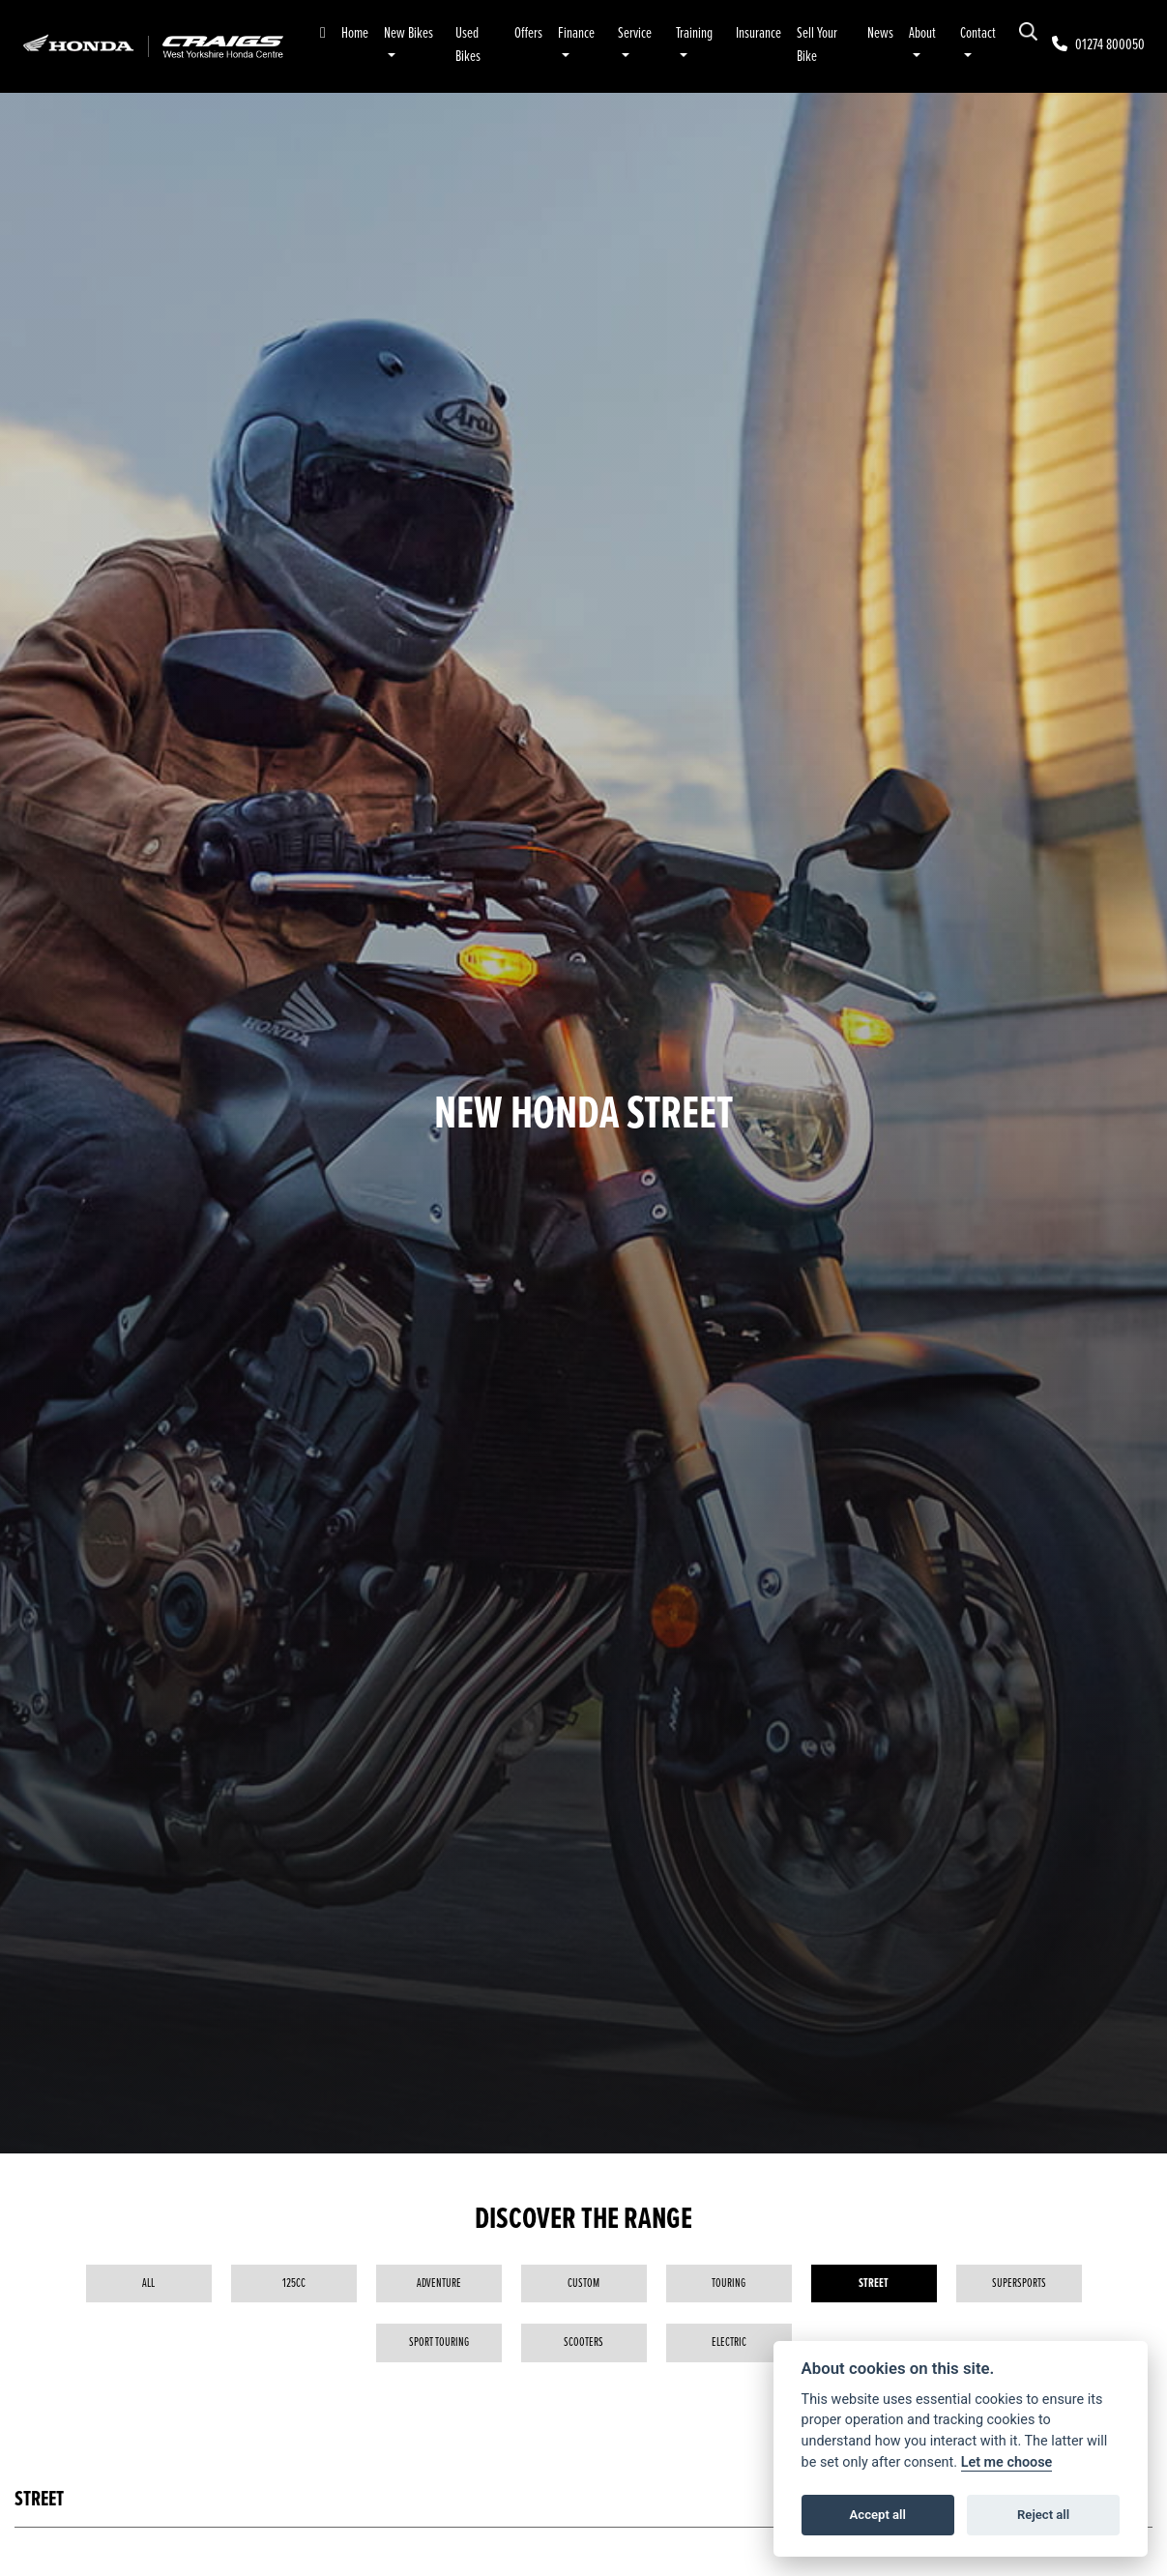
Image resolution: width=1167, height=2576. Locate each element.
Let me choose (1007, 2462)
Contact (978, 33)
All (148, 2283)
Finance (576, 33)
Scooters (583, 2342)
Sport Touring (439, 2342)
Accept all (878, 2514)
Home (354, 33)
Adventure (439, 2283)
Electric (729, 2342)
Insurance (758, 33)
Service (635, 33)
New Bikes (408, 33)
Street (874, 2283)
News (880, 33)
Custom (583, 2283)
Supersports (1019, 2283)
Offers (528, 33)
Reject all (1043, 2514)
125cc (294, 2283)
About (922, 33)
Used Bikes (468, 45)
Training (694, 33)
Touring (728, 2283)
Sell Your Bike (817, 45)
